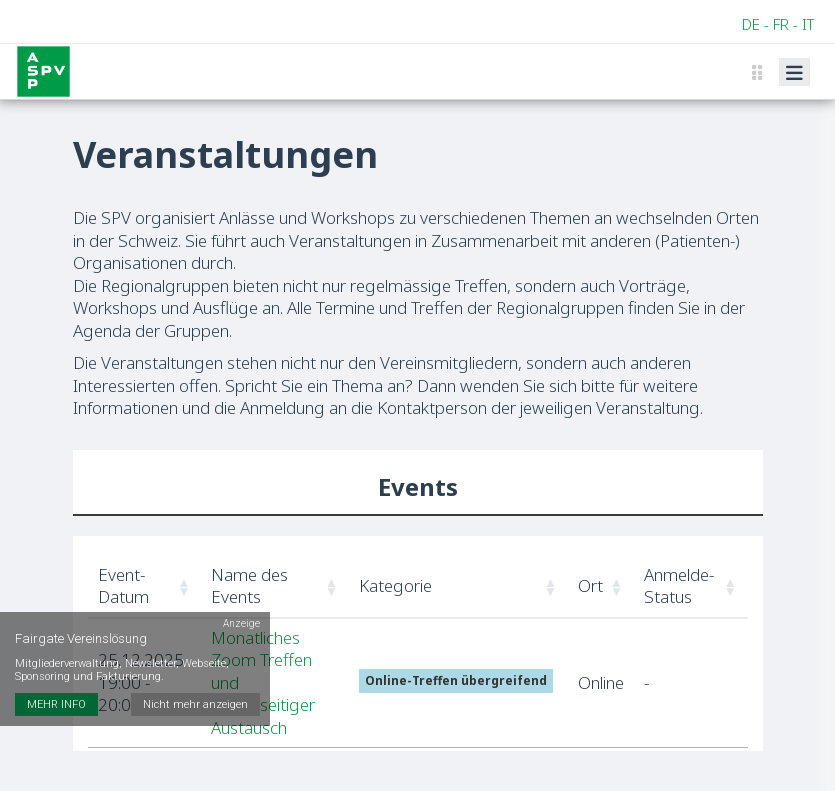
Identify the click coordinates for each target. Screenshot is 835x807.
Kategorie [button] (395, 585)
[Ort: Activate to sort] (601, 587)
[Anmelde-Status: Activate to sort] (691, 587)
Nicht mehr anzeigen (195, 704)
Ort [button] (590, 585)
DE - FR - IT (778, 24)
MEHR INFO (56, 704)
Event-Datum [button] (123, 586)
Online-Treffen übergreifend (456, 680)
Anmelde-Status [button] (679, 586)
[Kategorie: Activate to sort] (458, 587)
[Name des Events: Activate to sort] (275, 587)
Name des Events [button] (249, 586)
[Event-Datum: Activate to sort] (145, 587)
